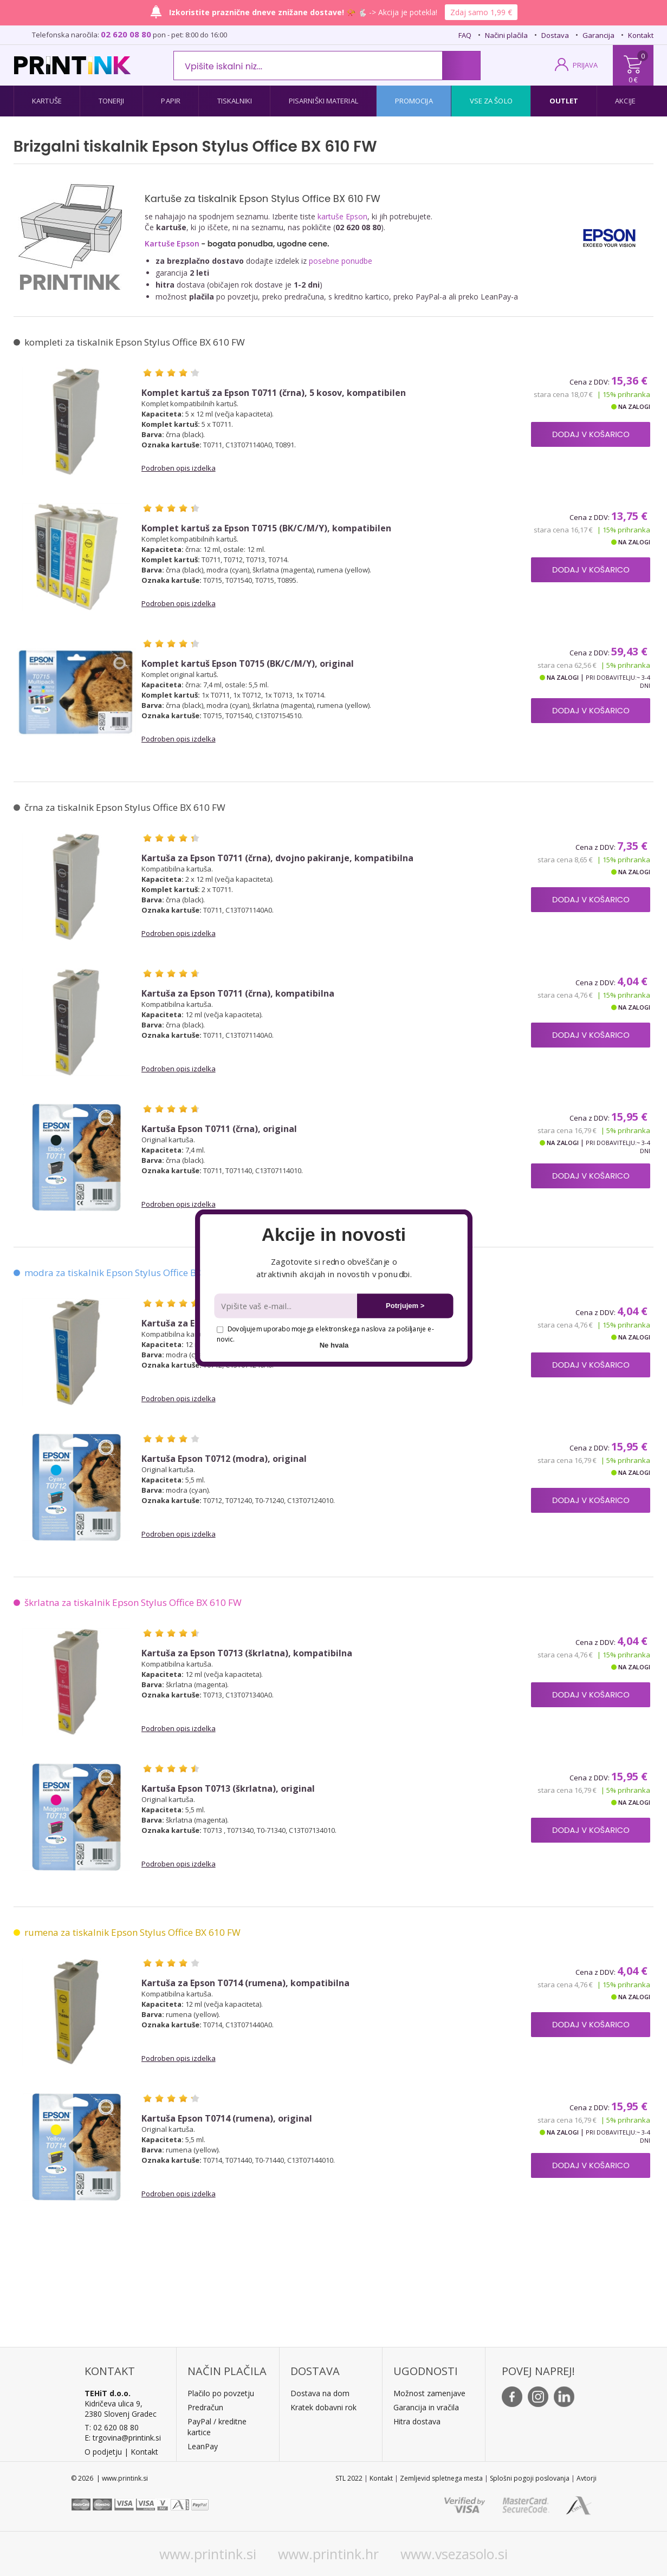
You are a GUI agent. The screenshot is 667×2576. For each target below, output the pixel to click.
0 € (633, 79)
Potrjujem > (405, 1306)
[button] (333, 1234)
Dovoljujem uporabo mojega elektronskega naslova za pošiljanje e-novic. (325, 1333)
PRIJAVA (585, 65)
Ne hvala (333, 1345)
